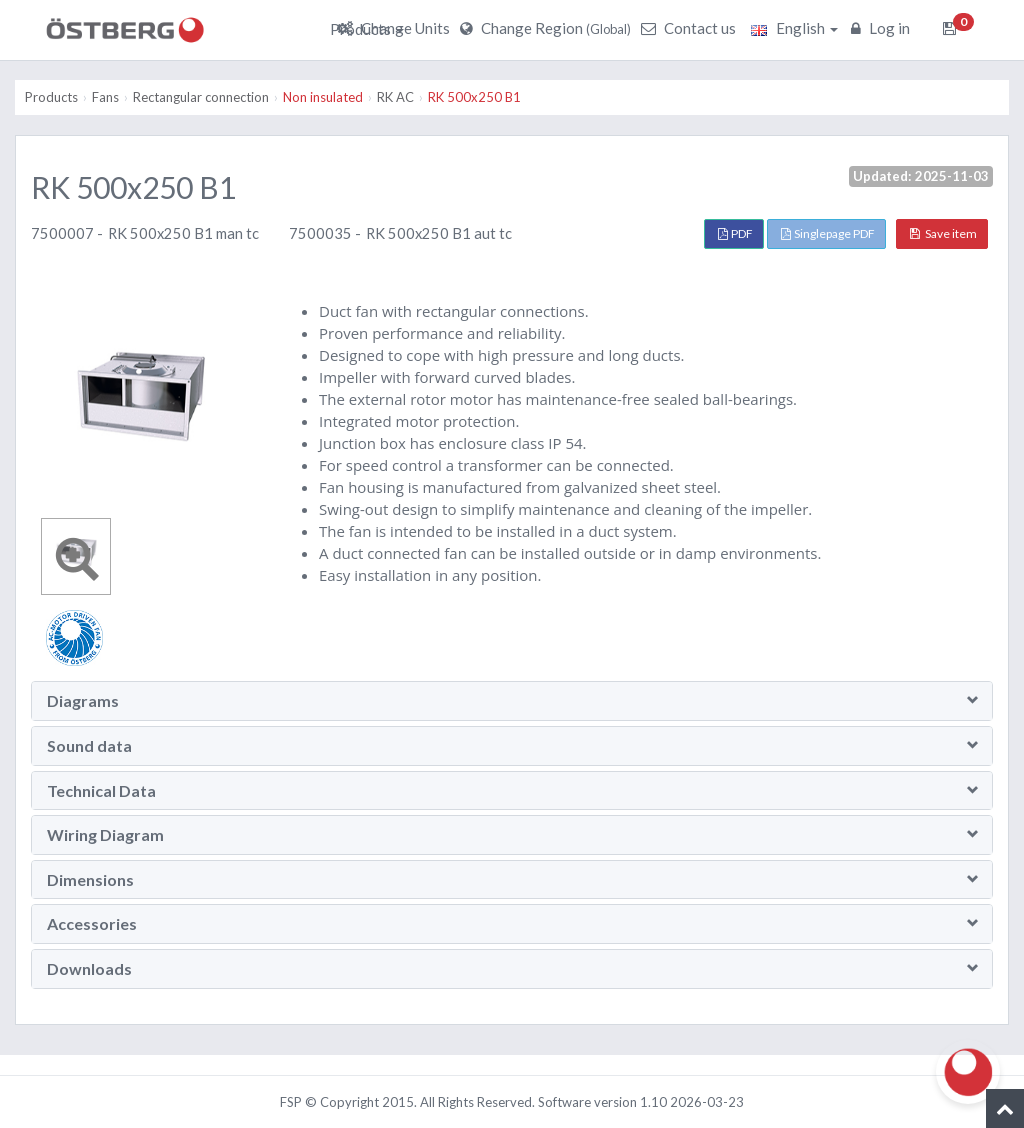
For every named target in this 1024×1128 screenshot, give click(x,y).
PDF (735, 233)
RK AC (395, 97)
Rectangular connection (201, 97)
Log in (883, 28)
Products (367, 29)
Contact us (691, 28)
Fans (105, 97)
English (794, 28)
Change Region (548, 28)
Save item (943, 233)
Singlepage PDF (828, 233)
